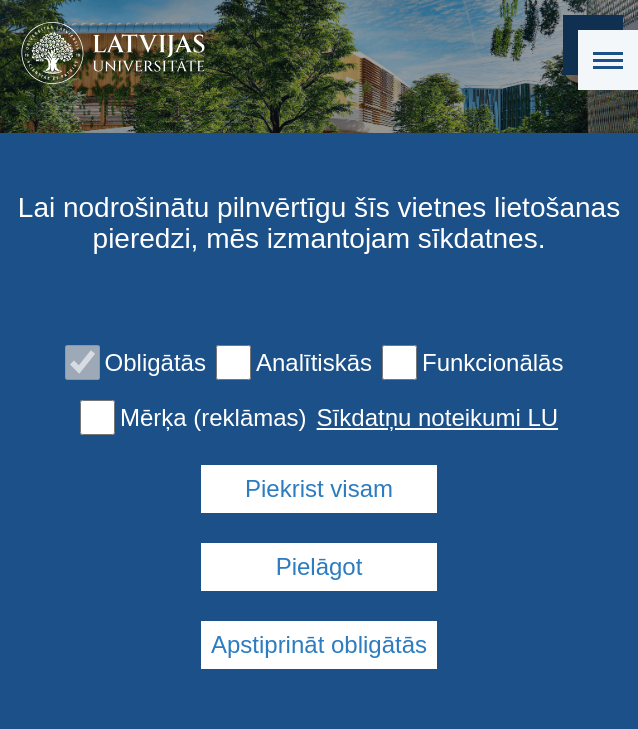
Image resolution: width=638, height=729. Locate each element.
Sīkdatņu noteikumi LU (437, 418)
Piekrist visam (319, 488)
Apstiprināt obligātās (319, 644)
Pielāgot (319, 566)
